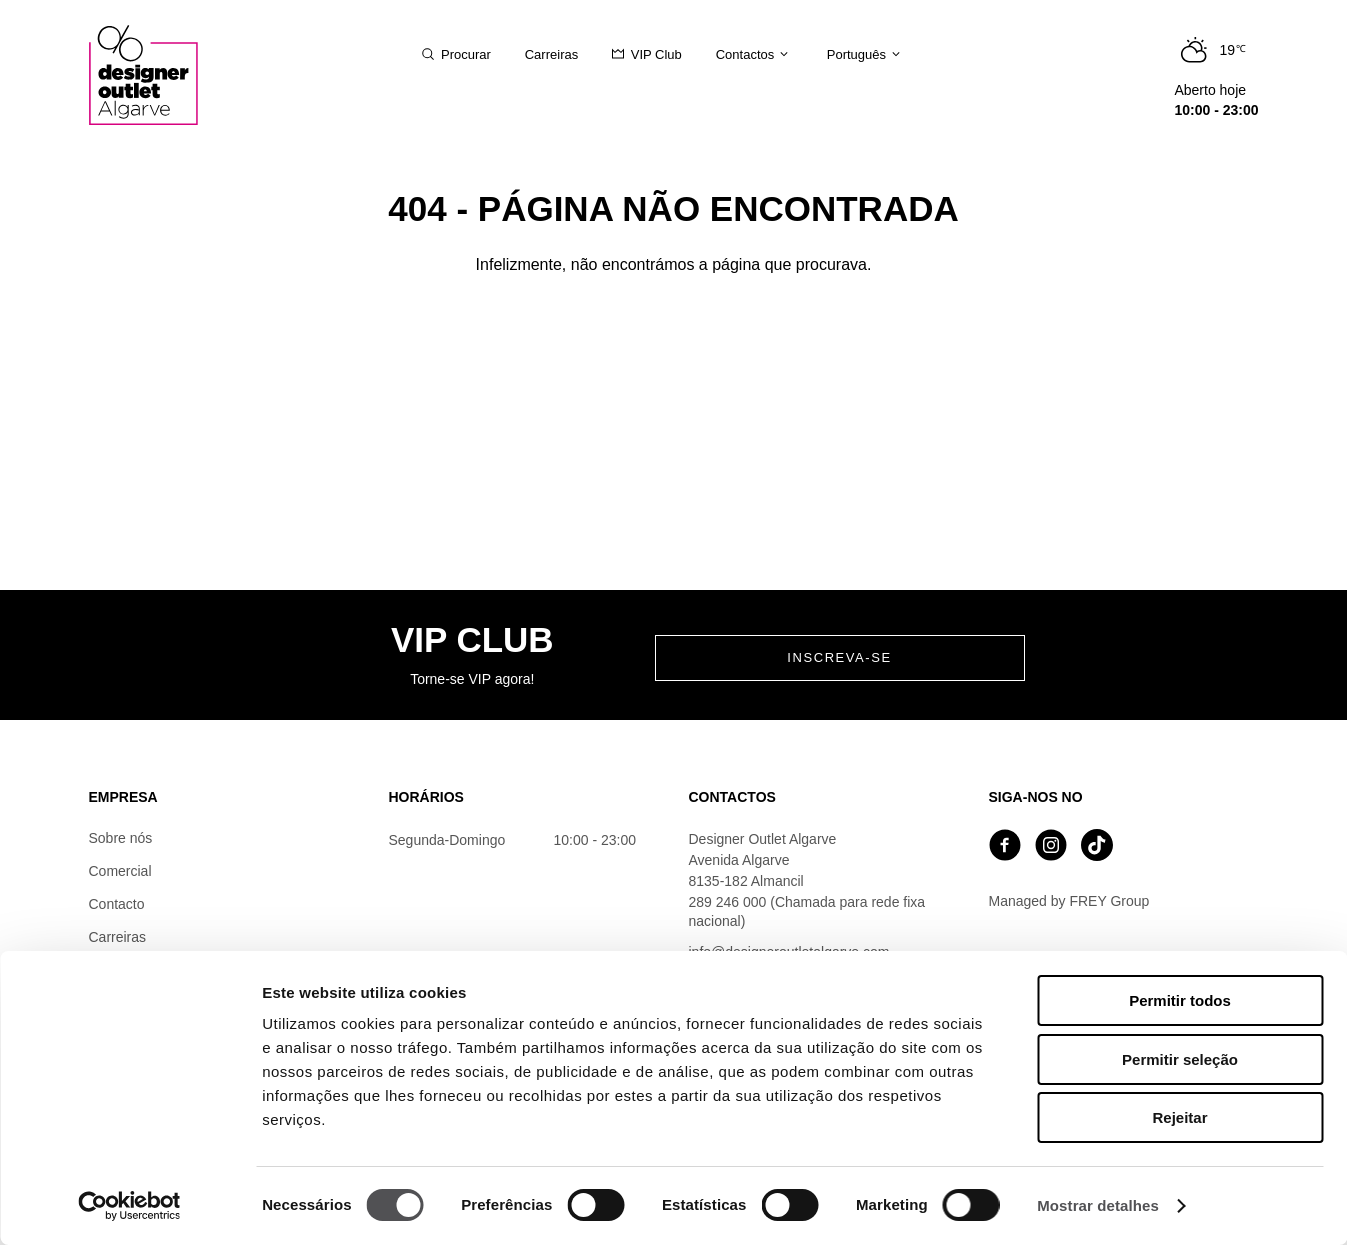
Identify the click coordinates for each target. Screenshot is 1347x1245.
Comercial (120, 871)
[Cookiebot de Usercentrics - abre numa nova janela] (129, 1206)
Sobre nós (121, 838)
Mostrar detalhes (1098, 1205)
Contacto (117, 904)
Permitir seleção (1180, 1059)
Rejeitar (1179, 1117)
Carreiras (118, 937)
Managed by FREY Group (1069, 901)
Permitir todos (1180, 1000)
